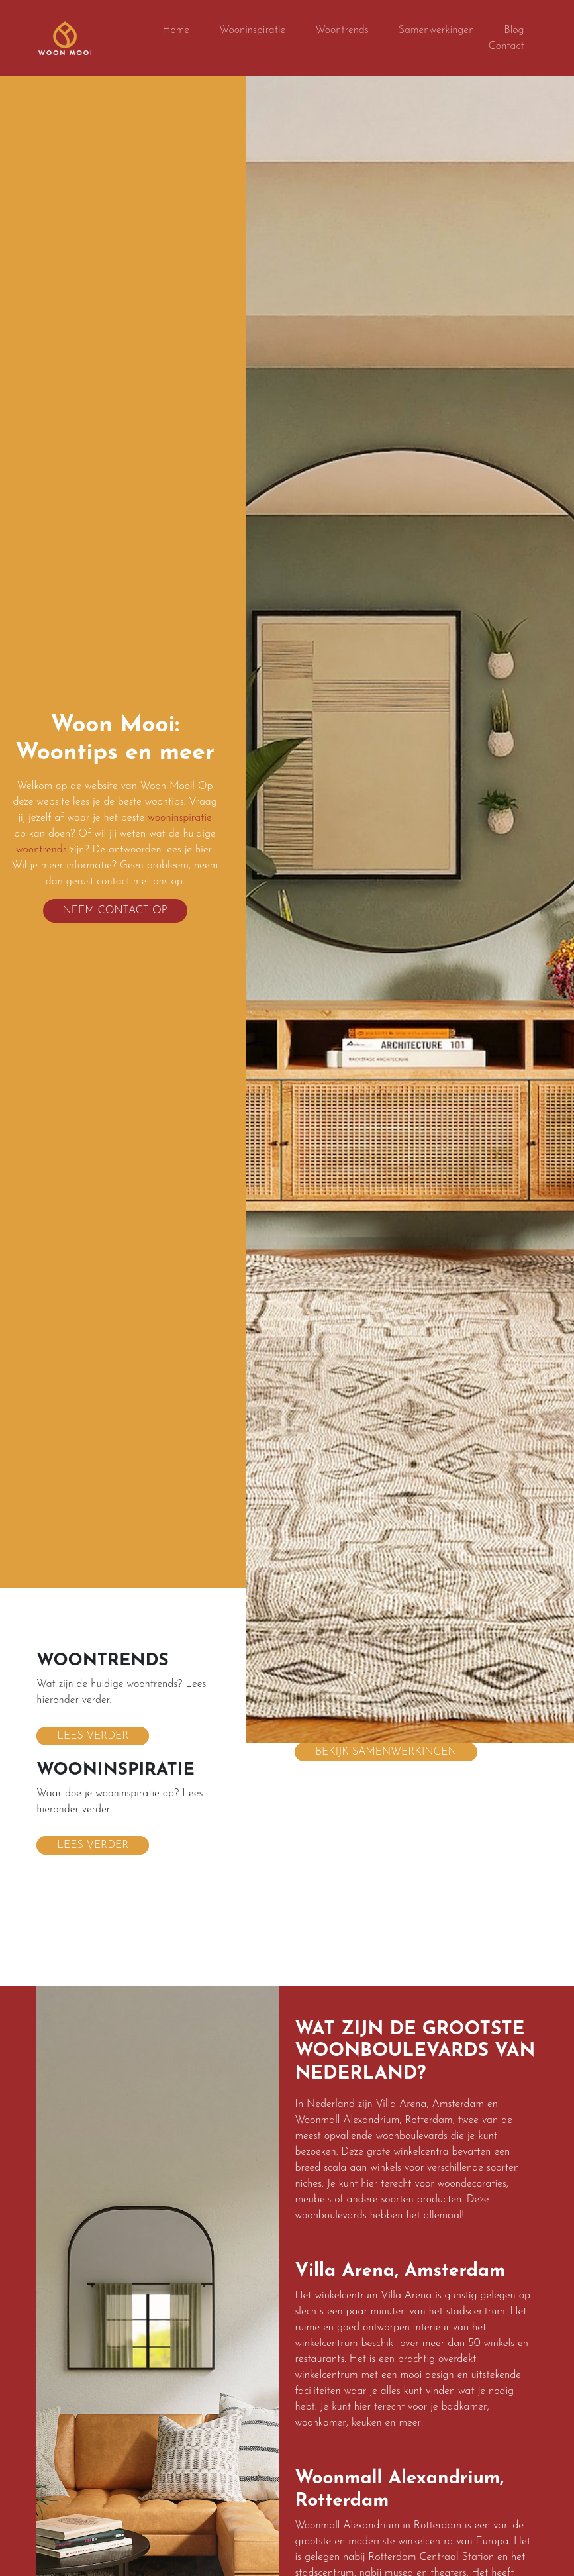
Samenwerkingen (437, 30)
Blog (514, 30)
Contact (506, 46)
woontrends (41, 850)
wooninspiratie (180, 818)
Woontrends (341, 30)
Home (175, 30)
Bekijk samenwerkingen (385, 1746)
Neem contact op (115, 910)
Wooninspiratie (252, 30)
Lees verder (92, 1731)
